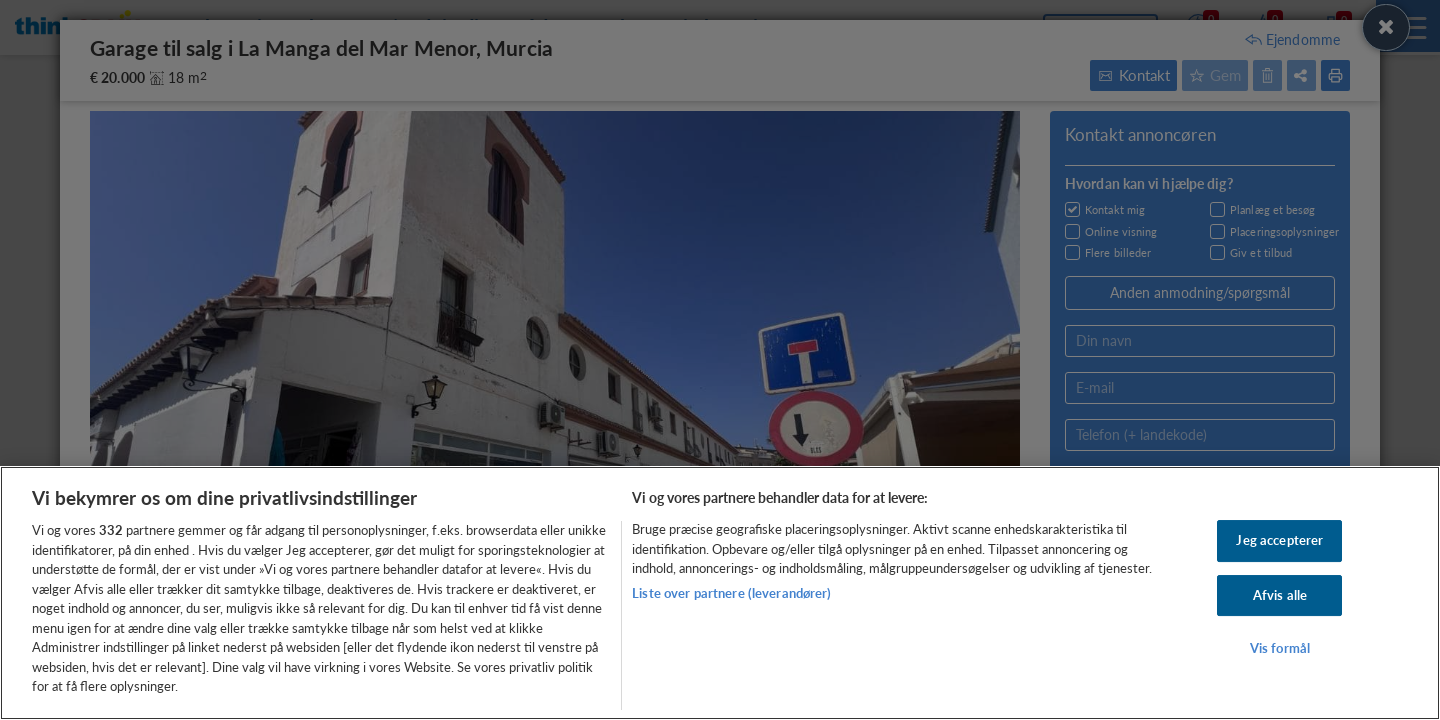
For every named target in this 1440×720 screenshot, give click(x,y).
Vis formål (1280, 649)
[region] (720, 593)
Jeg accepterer (1279, 540)
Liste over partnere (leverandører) (731, 593)
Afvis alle (1280, 595)
